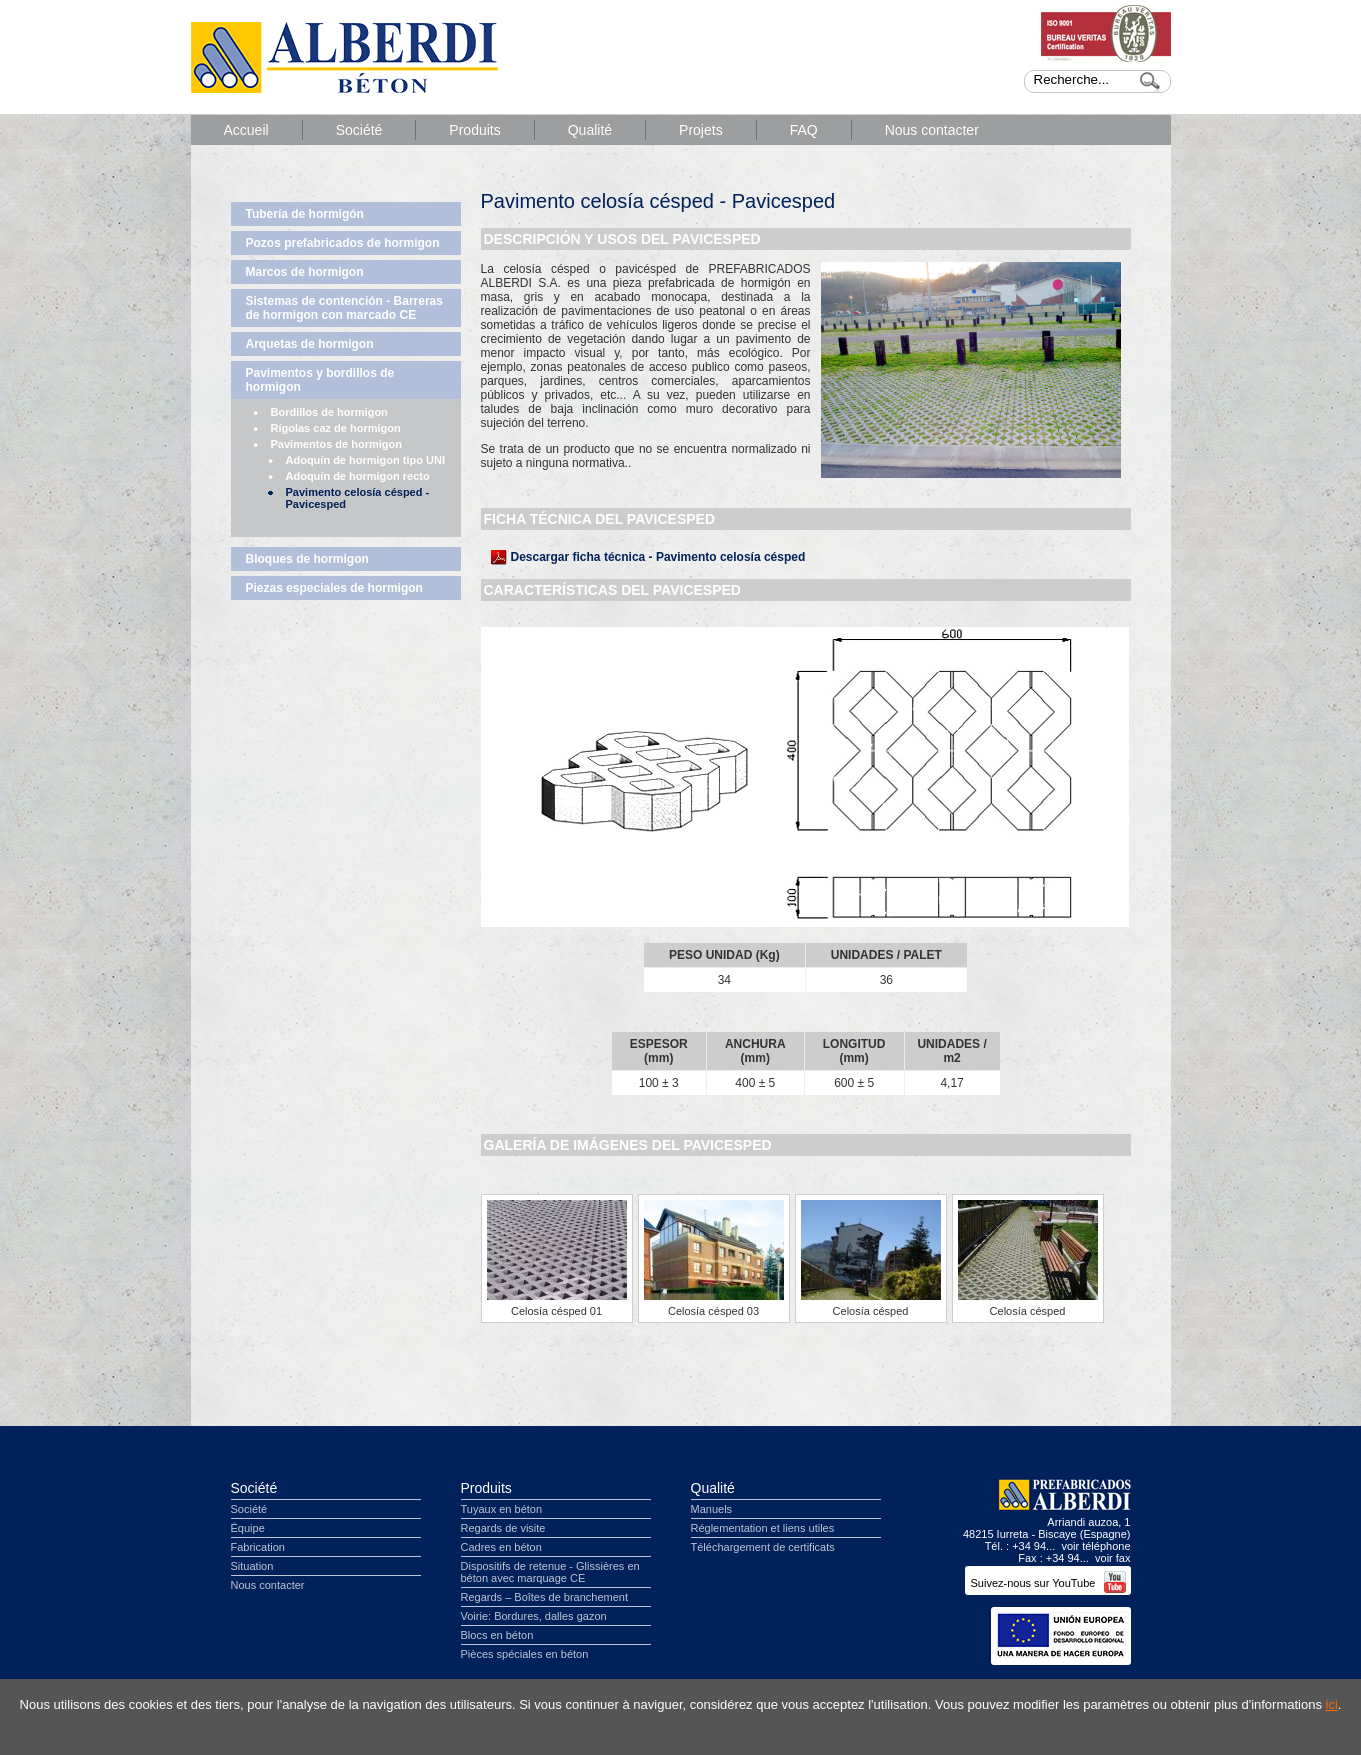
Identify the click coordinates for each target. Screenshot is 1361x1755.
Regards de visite (503, 1528)
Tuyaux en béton (502, 1509)
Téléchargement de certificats (763, 1547)
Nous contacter (932, 130)
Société (359, 130)
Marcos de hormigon (305, 272)
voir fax (1112, 1558)
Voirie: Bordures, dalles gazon (534, 1616)
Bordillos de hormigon (329, 412)
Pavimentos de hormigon (336, 444)
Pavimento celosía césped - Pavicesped (358, 498)
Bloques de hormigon (307, 559)
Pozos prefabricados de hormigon (343, 243)
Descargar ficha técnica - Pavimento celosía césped (658, 557)
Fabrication (258, 1547)
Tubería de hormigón (305, 214)
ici (1332, 1704)
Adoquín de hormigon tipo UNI (365, 460)
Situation (252, 1566)
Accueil (246, 130)
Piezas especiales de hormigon (334, 588)
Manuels (712, 1509)
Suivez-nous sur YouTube (1047, 1583)
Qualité (590, 130)
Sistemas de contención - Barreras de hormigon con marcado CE (344, 308)
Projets (701, 130)
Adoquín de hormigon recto (358, 476)
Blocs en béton (497, 1635)
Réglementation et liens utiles (763, 1528)
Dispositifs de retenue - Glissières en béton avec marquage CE (550, 1572)
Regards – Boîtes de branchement (545, 1597)
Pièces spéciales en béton (525, 1654)
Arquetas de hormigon (310, 344)
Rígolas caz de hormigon (336, 428)
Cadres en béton (501, 1547)
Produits (474, 130)
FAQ (804, 130)
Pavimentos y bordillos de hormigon (320, 380)
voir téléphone (1095, 1546)
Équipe (248, 1528)
